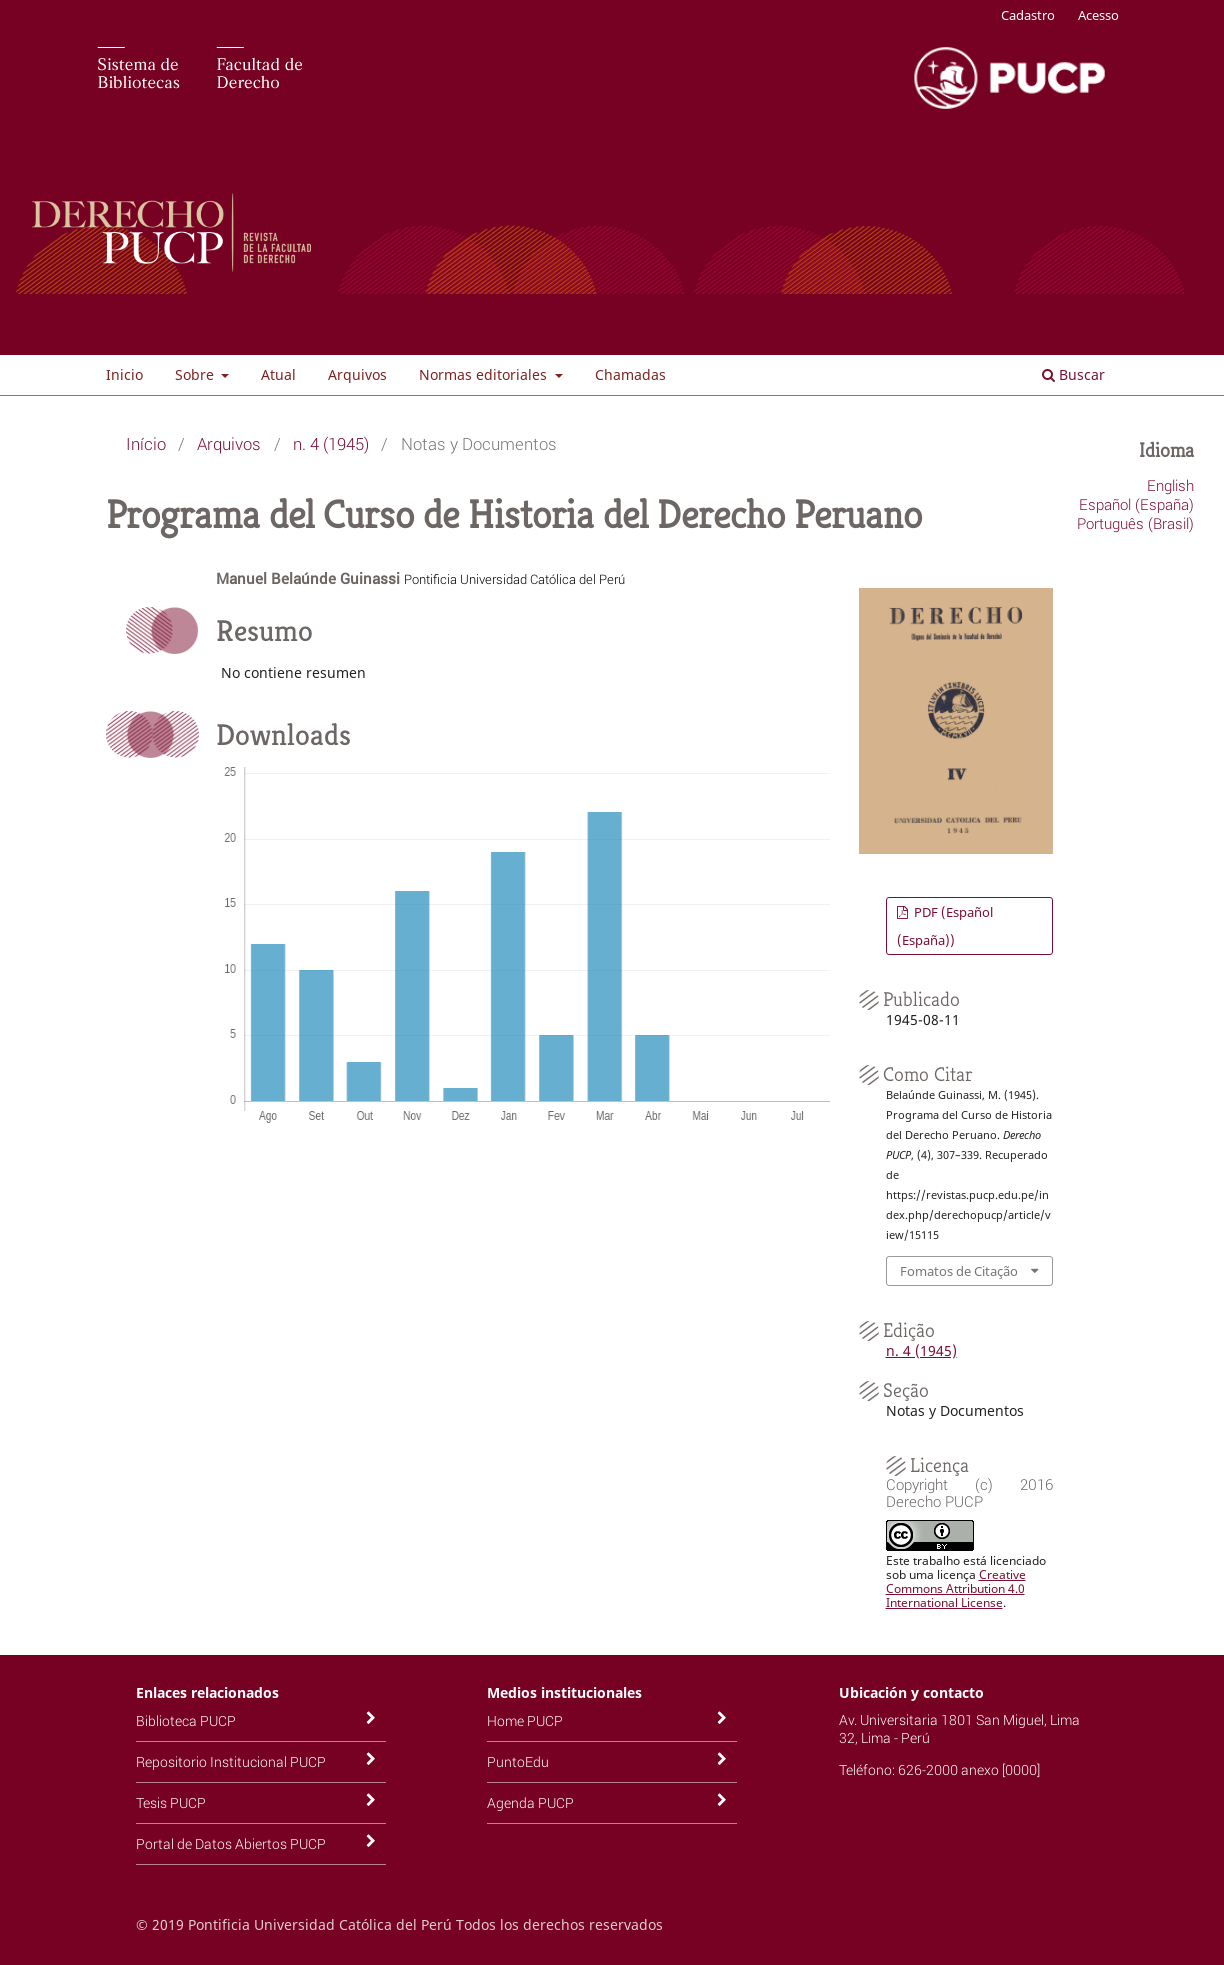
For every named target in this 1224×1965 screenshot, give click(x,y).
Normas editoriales (485, 374)
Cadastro (1028, 15)
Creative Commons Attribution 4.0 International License (956, 1588)
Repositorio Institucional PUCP (231, 1761)
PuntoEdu (518, 1761)
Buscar (1073, 374)
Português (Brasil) (1135, 523)
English (1170, 485)
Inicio (124, 374)
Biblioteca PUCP (186, 1720)
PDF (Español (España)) (945, 926)
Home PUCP (525, 1720)
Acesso (1098, 15)
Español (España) (1136, 504)
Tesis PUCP (171, 1802)
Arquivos (357, 374)
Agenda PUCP (530, 1802)
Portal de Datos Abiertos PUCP (231, 1843)
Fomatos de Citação (959, 1271)
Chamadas (630, 374)
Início (146, 443)
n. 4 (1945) (331, 443)
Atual (278, 374)
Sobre (196, 374)
